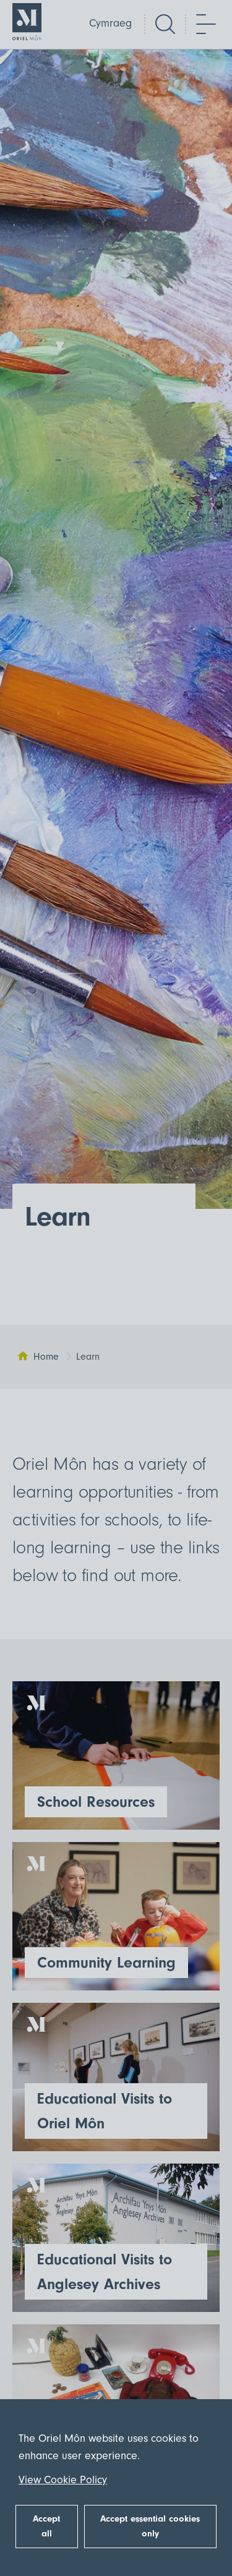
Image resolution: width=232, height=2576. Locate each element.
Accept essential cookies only (150, 2526)
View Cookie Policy (63, 2479)
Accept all (46, 2526)
